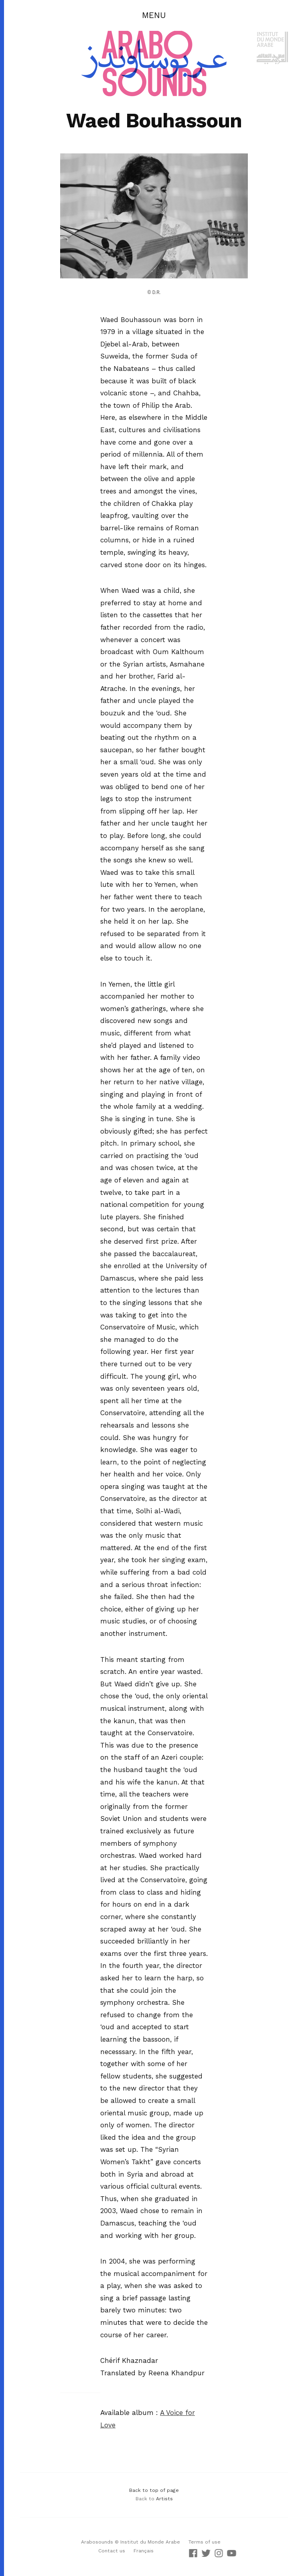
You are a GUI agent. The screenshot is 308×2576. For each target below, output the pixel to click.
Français (144, 2551)
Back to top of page (154, 2490)
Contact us (111, 2551)
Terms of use (204, 2542)
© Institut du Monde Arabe (147, 2542)
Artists (164, 2498)
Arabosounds (97, 2542)
